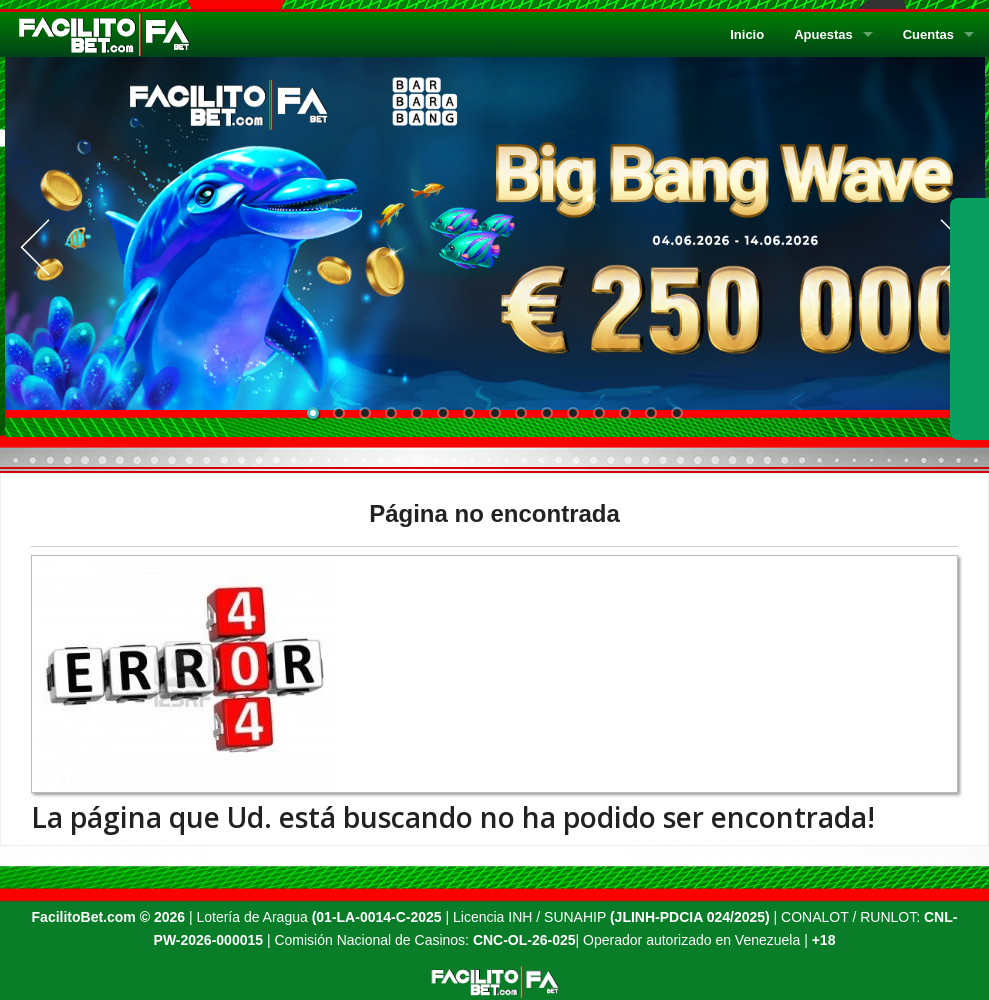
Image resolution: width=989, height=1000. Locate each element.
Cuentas (928, 34)
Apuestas (823, 34)
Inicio (747, 34)
